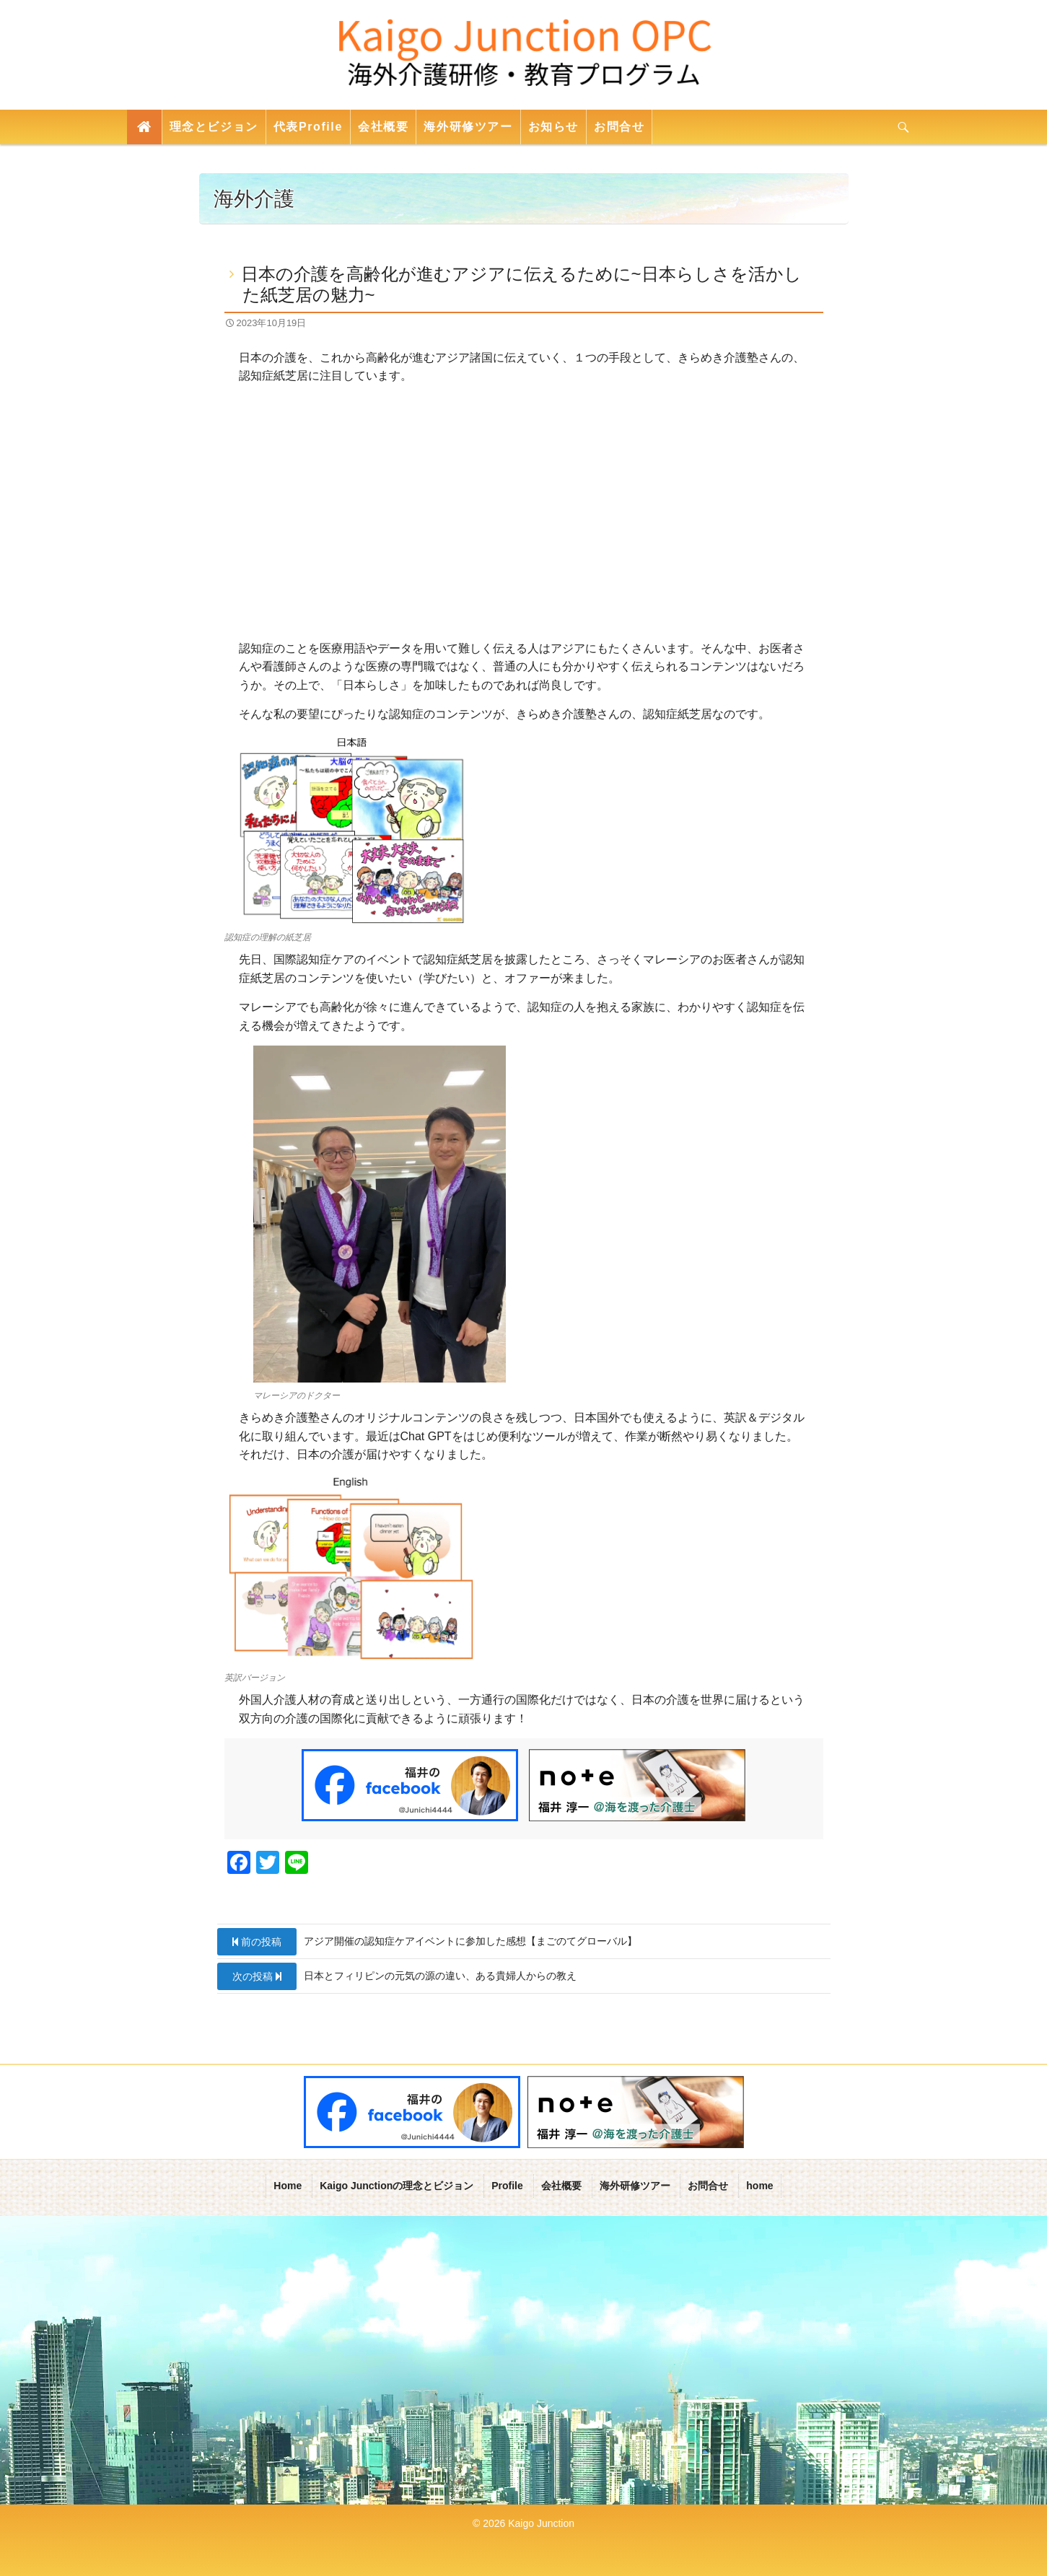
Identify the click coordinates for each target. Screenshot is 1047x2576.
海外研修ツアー (468, 127)
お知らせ (553, 127)
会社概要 (383, 127)
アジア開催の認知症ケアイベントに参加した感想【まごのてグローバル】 (427, 1941)
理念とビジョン (214, 127)
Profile (507, 2185)
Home (287, 2185)
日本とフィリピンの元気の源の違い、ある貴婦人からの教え (397, 1976)
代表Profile (308, 127)
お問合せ (619, 127)
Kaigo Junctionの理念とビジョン (396, 2185)
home (759, 2185)
